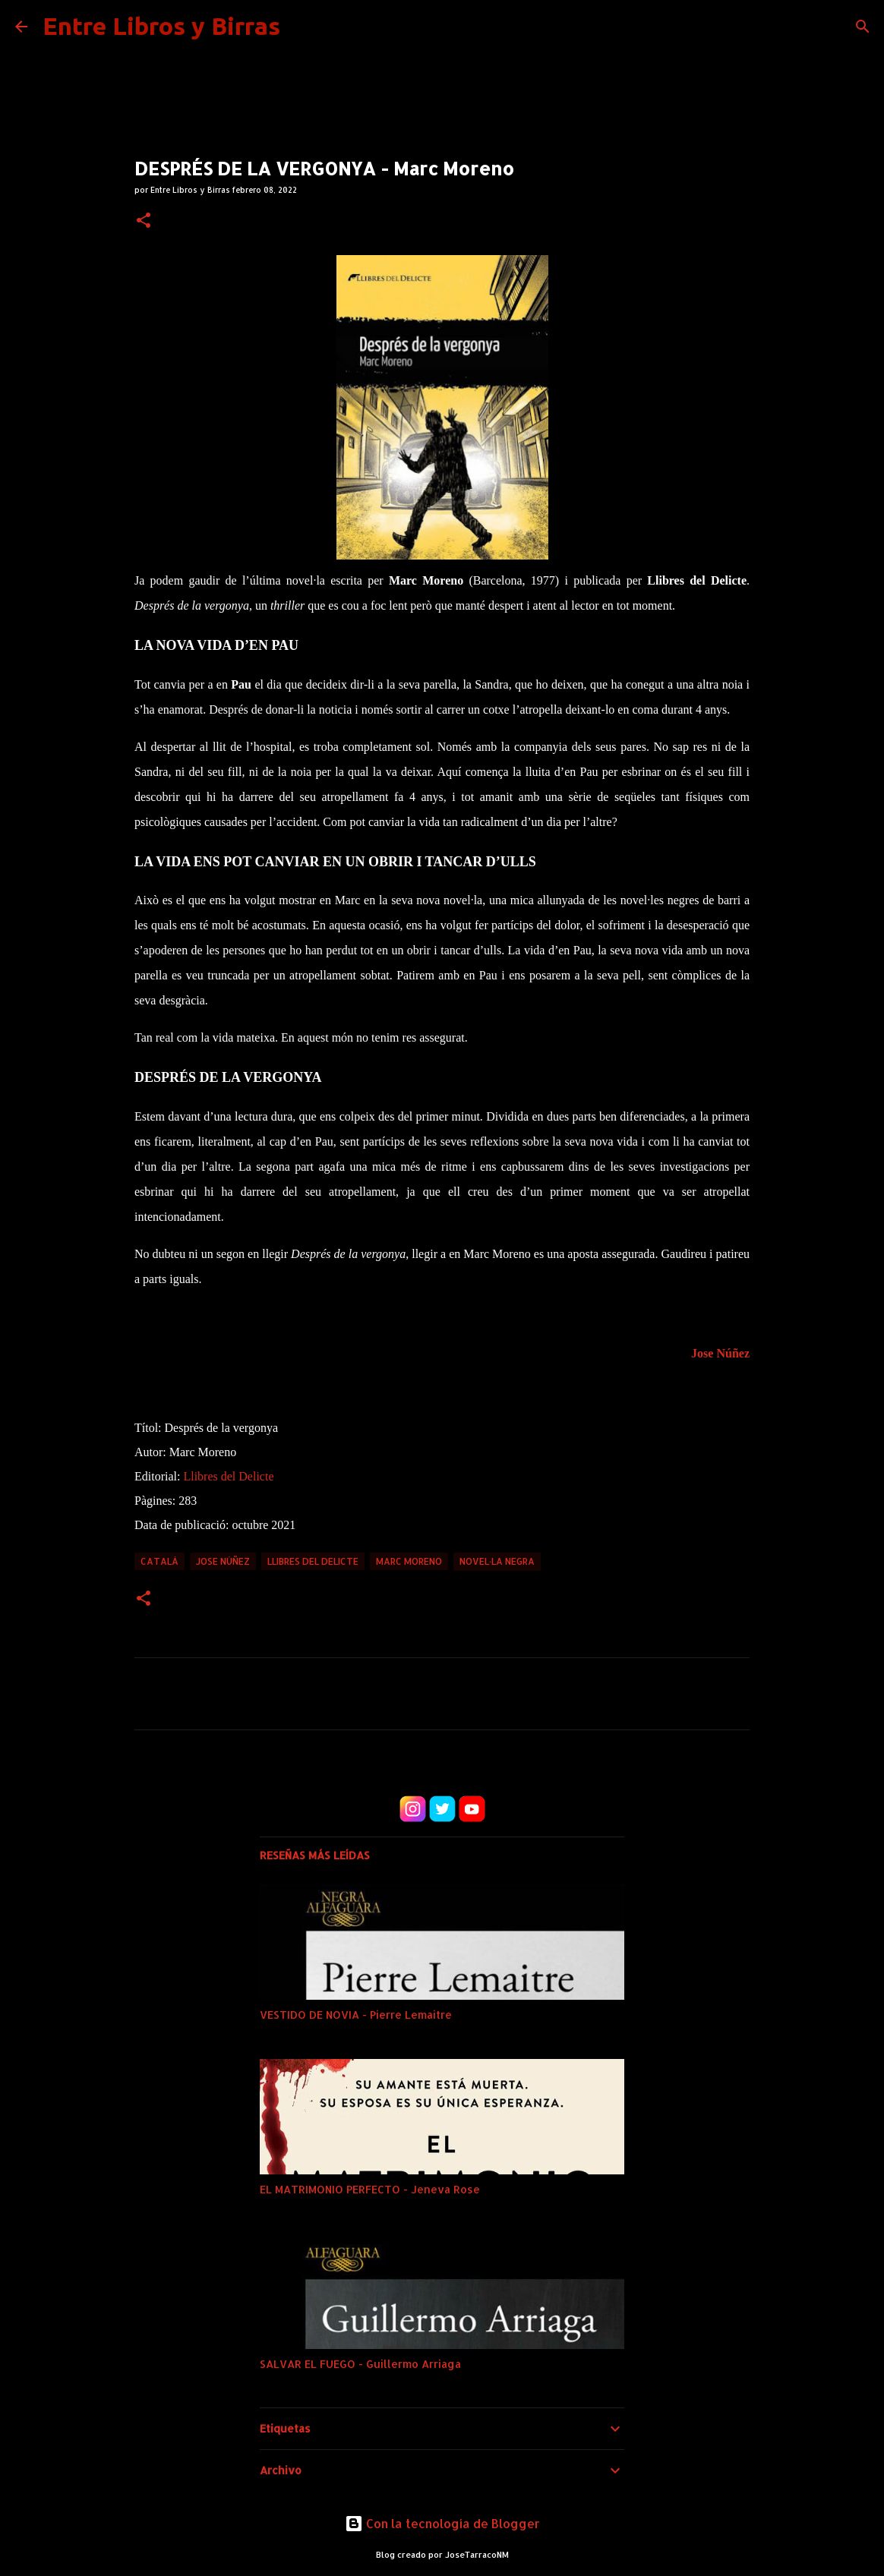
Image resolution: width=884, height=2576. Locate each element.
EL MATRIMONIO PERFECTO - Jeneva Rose (370, 2189)
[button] (143, 221)
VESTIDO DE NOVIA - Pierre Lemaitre (356, 2014)
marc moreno (409, 1561)
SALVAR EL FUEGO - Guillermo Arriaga (360, 2363)
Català (159, 1561)
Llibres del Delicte (228, 1476)
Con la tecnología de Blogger (442, 2523)
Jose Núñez (720, 1353)
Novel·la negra (497, 1561)
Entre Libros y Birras (161, 25)
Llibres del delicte (312, 1561)
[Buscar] (863, 26)
